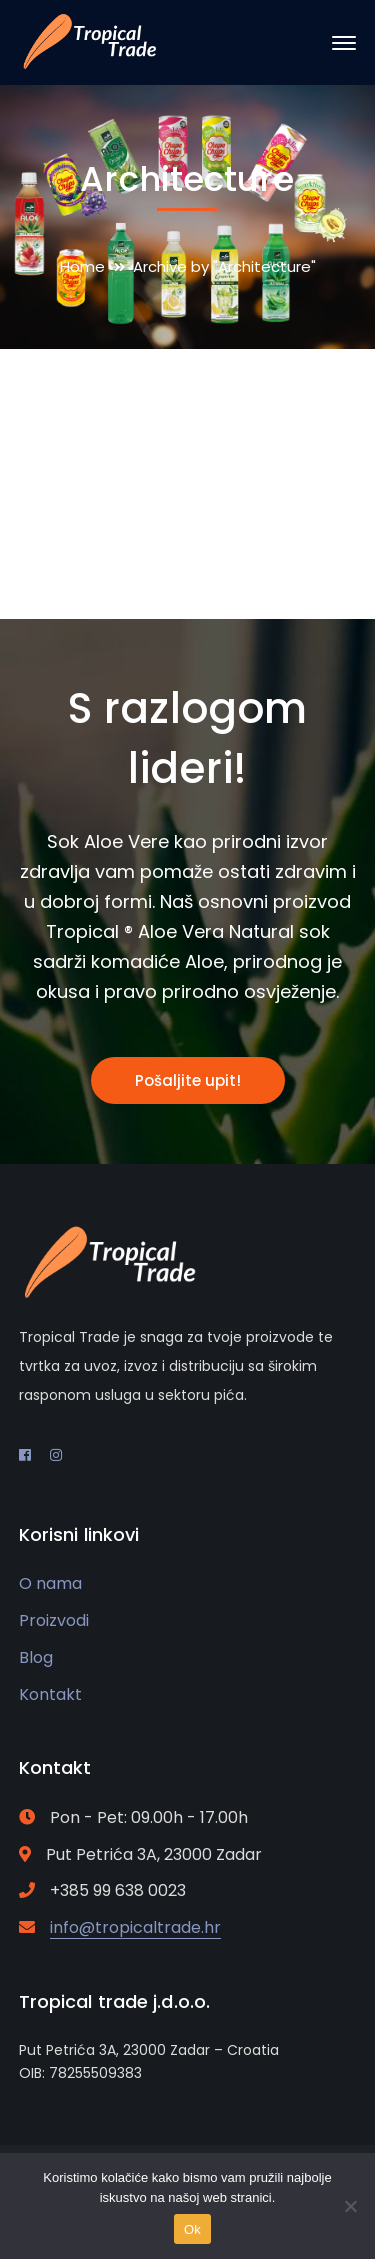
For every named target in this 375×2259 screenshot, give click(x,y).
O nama (50, 1583)
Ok (192, 2229)
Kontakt (50, 1694)
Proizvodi (54, 1620)
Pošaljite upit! (188, 1080)
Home (82, 266)
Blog (36, 1657)
